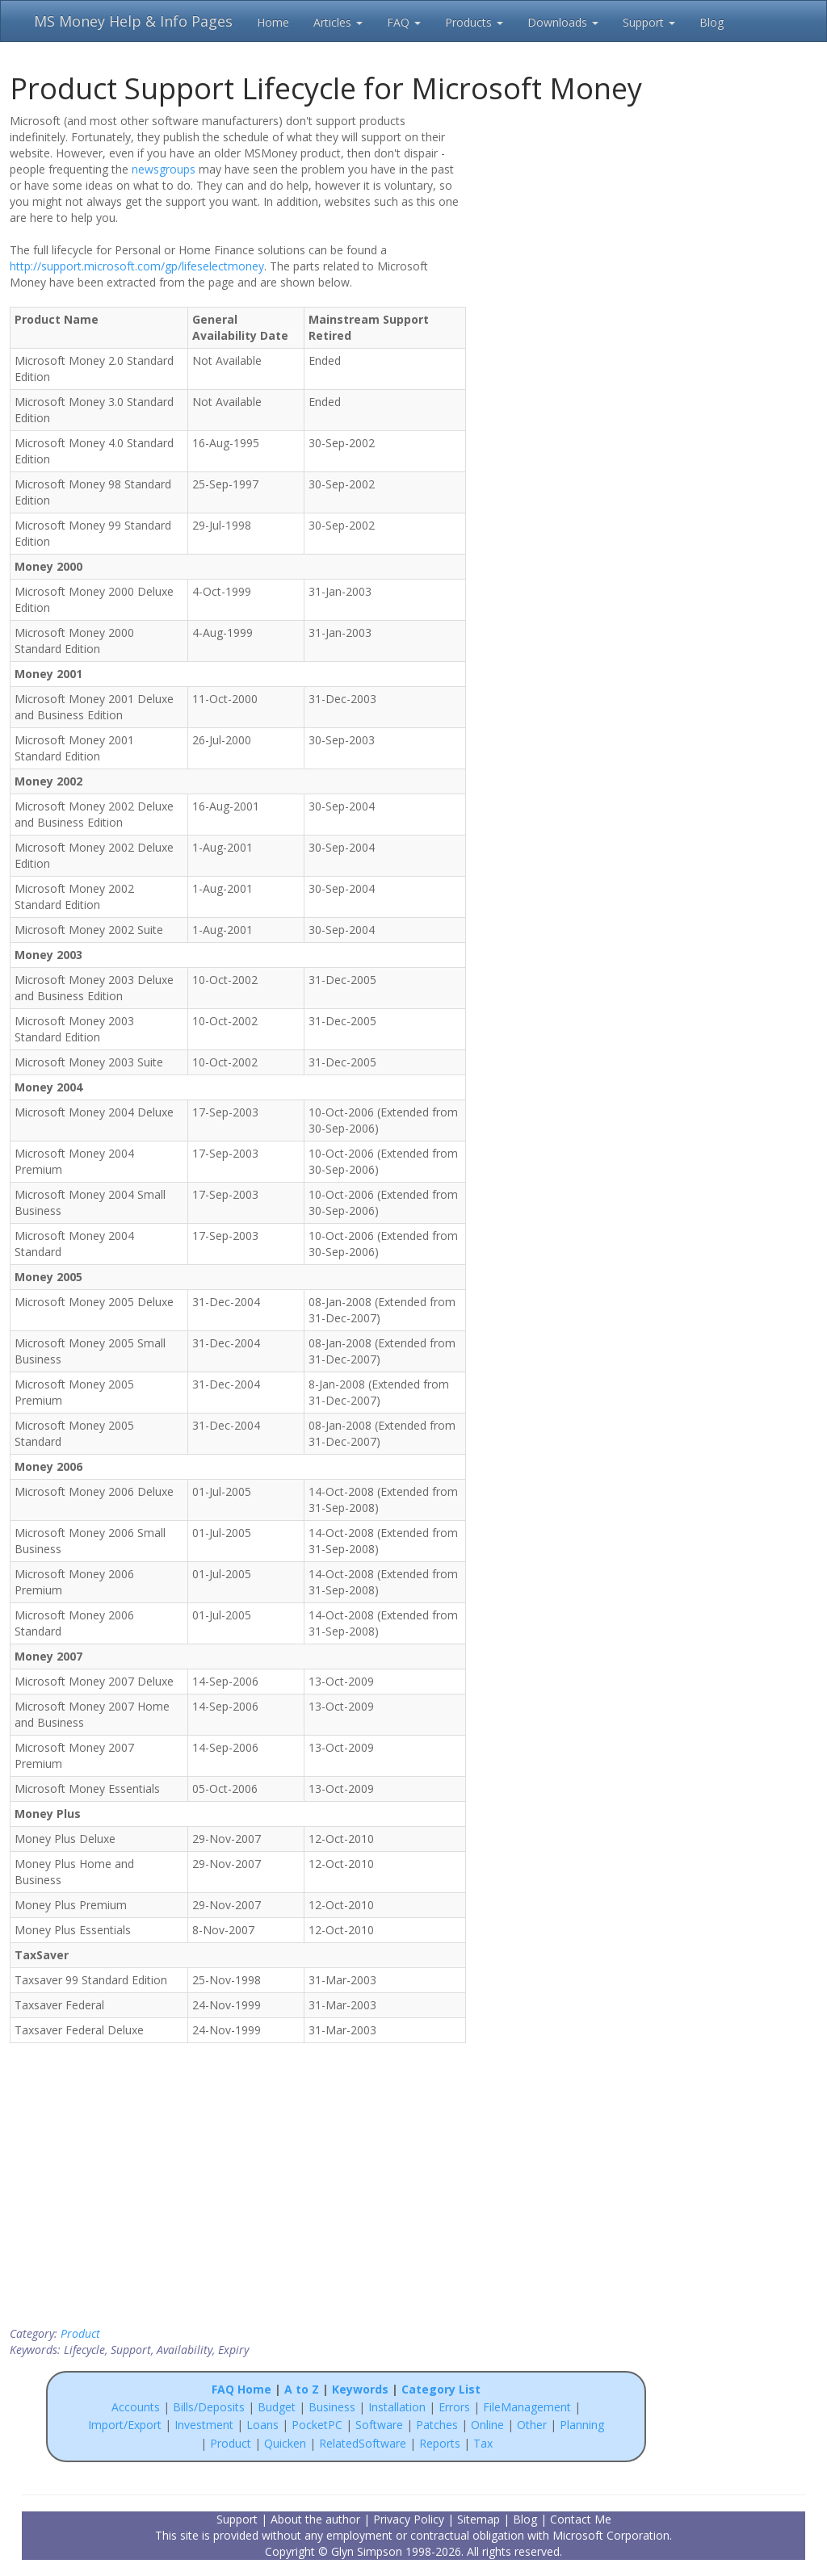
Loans (262, 2424)
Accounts (135, 2407)
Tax (483, 2443)
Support (649, 22)
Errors (456, 2407)
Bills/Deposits (209, 2407)
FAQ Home (241, 2389)
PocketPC (317, 2424)
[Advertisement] (579, 216)
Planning (582, 2424)
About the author (315, 2519)
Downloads (562, 22)
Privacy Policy (408, 2519)
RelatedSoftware (362, 2443)
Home (273, 22)
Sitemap (478, 2519)
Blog (711, 22)
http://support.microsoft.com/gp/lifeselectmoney (137, 266)
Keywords (360, 2389)
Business (334, 2407)
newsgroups (163, 169)
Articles (338, 22)
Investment (203, 2424)
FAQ (404, 22)
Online (487, 2424)
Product (80, 2333)
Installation (398, 2407)
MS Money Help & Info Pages (133, 21)
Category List (441, 2389)
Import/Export (125, 2424)
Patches (437, 2424)
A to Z (301, 2389)
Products (474, 22)
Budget (277, 2407)
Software (379, 2424)
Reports (439, 2443)
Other (532, 2424)
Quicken (285, 2443)
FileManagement (527, 2407)
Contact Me (580, 2519)
